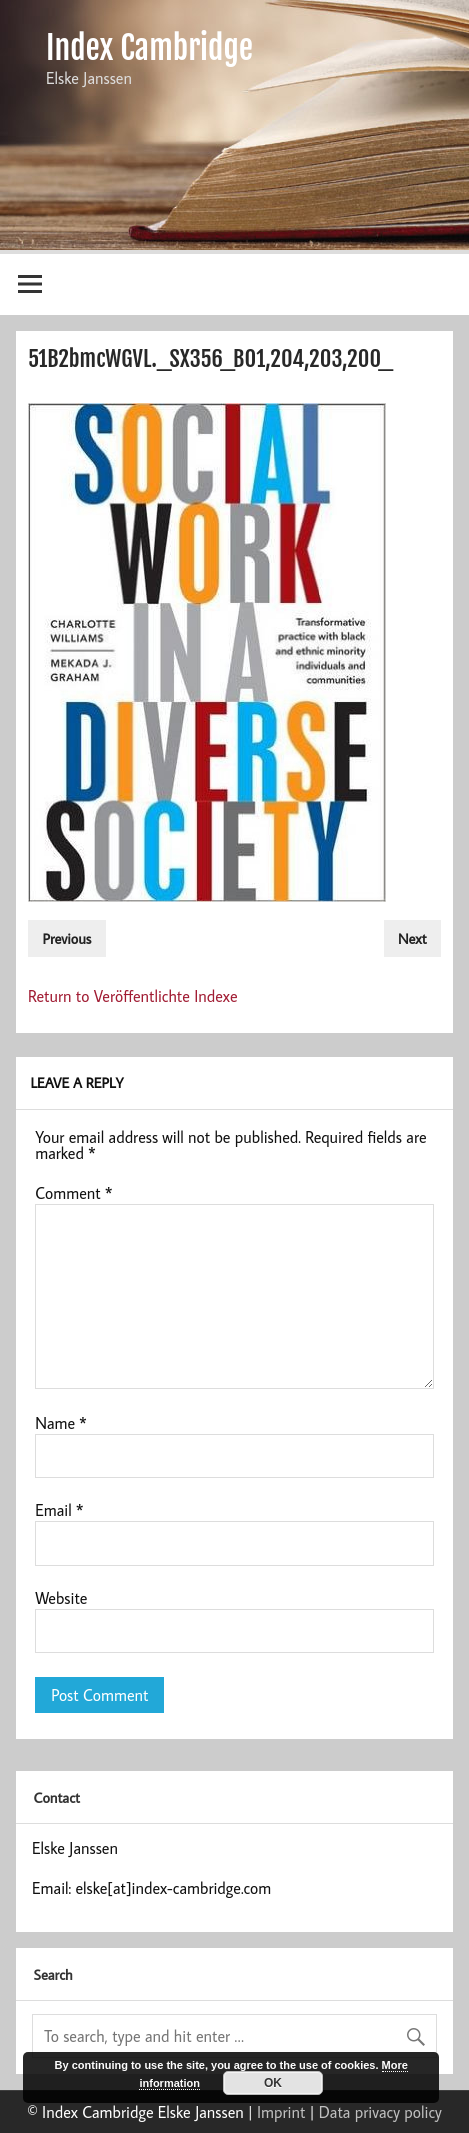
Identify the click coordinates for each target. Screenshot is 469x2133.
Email (59, 1510)
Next (412, 938)
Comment (73, 1193)
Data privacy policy (380, 2112)
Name (61, 1423)
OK (273, 2083)
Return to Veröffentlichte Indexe (133, 996)
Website (61, 1598)
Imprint (281, 2112)
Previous (66, 938)
